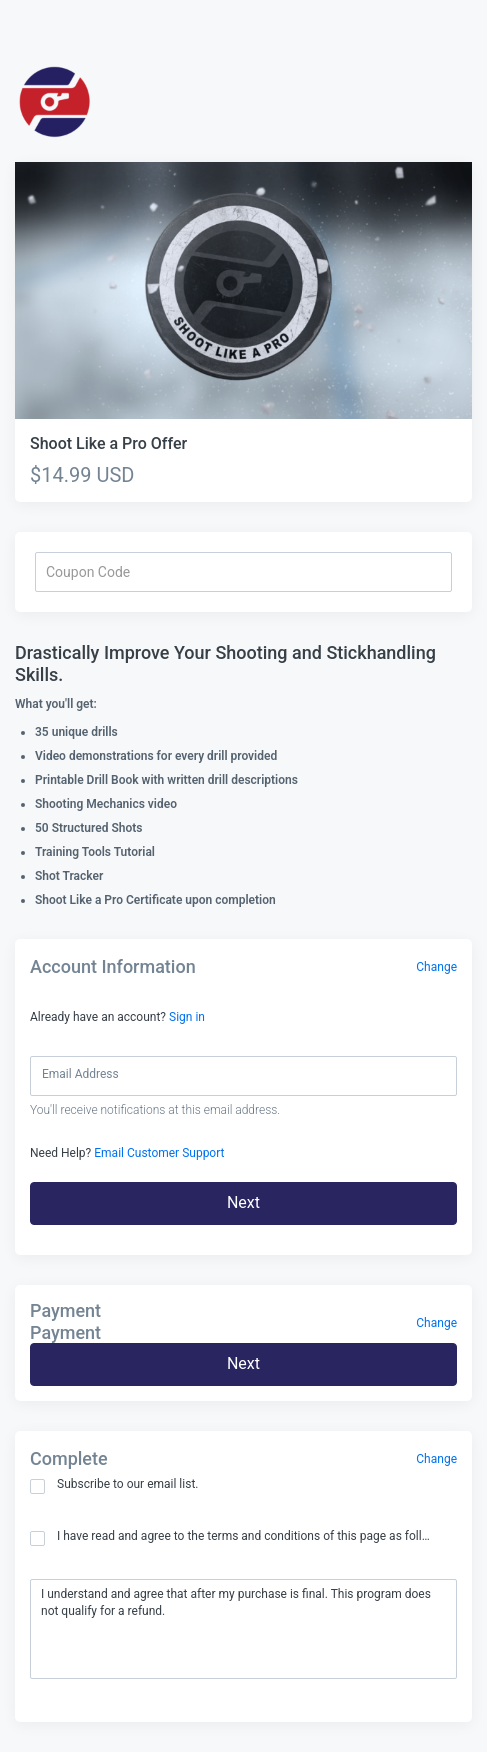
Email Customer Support (159, 1153)
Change (436, 967)
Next (243, 1202)
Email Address (80, 1074)
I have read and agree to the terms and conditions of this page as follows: (231, 1537)
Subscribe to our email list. (114, 1485)
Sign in (187, 1017)
